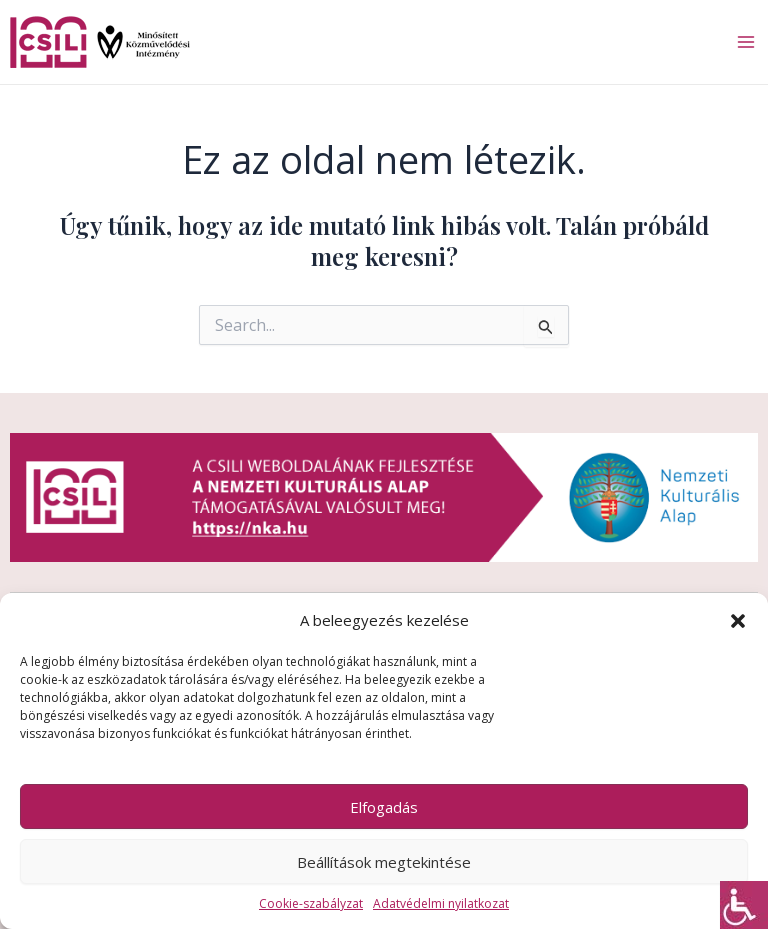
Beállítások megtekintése (384, 862)
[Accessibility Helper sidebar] (744, 905)
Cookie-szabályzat (311, 903)
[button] (738, 621)
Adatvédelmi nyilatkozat (441, 903)
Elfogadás (384, 807)
